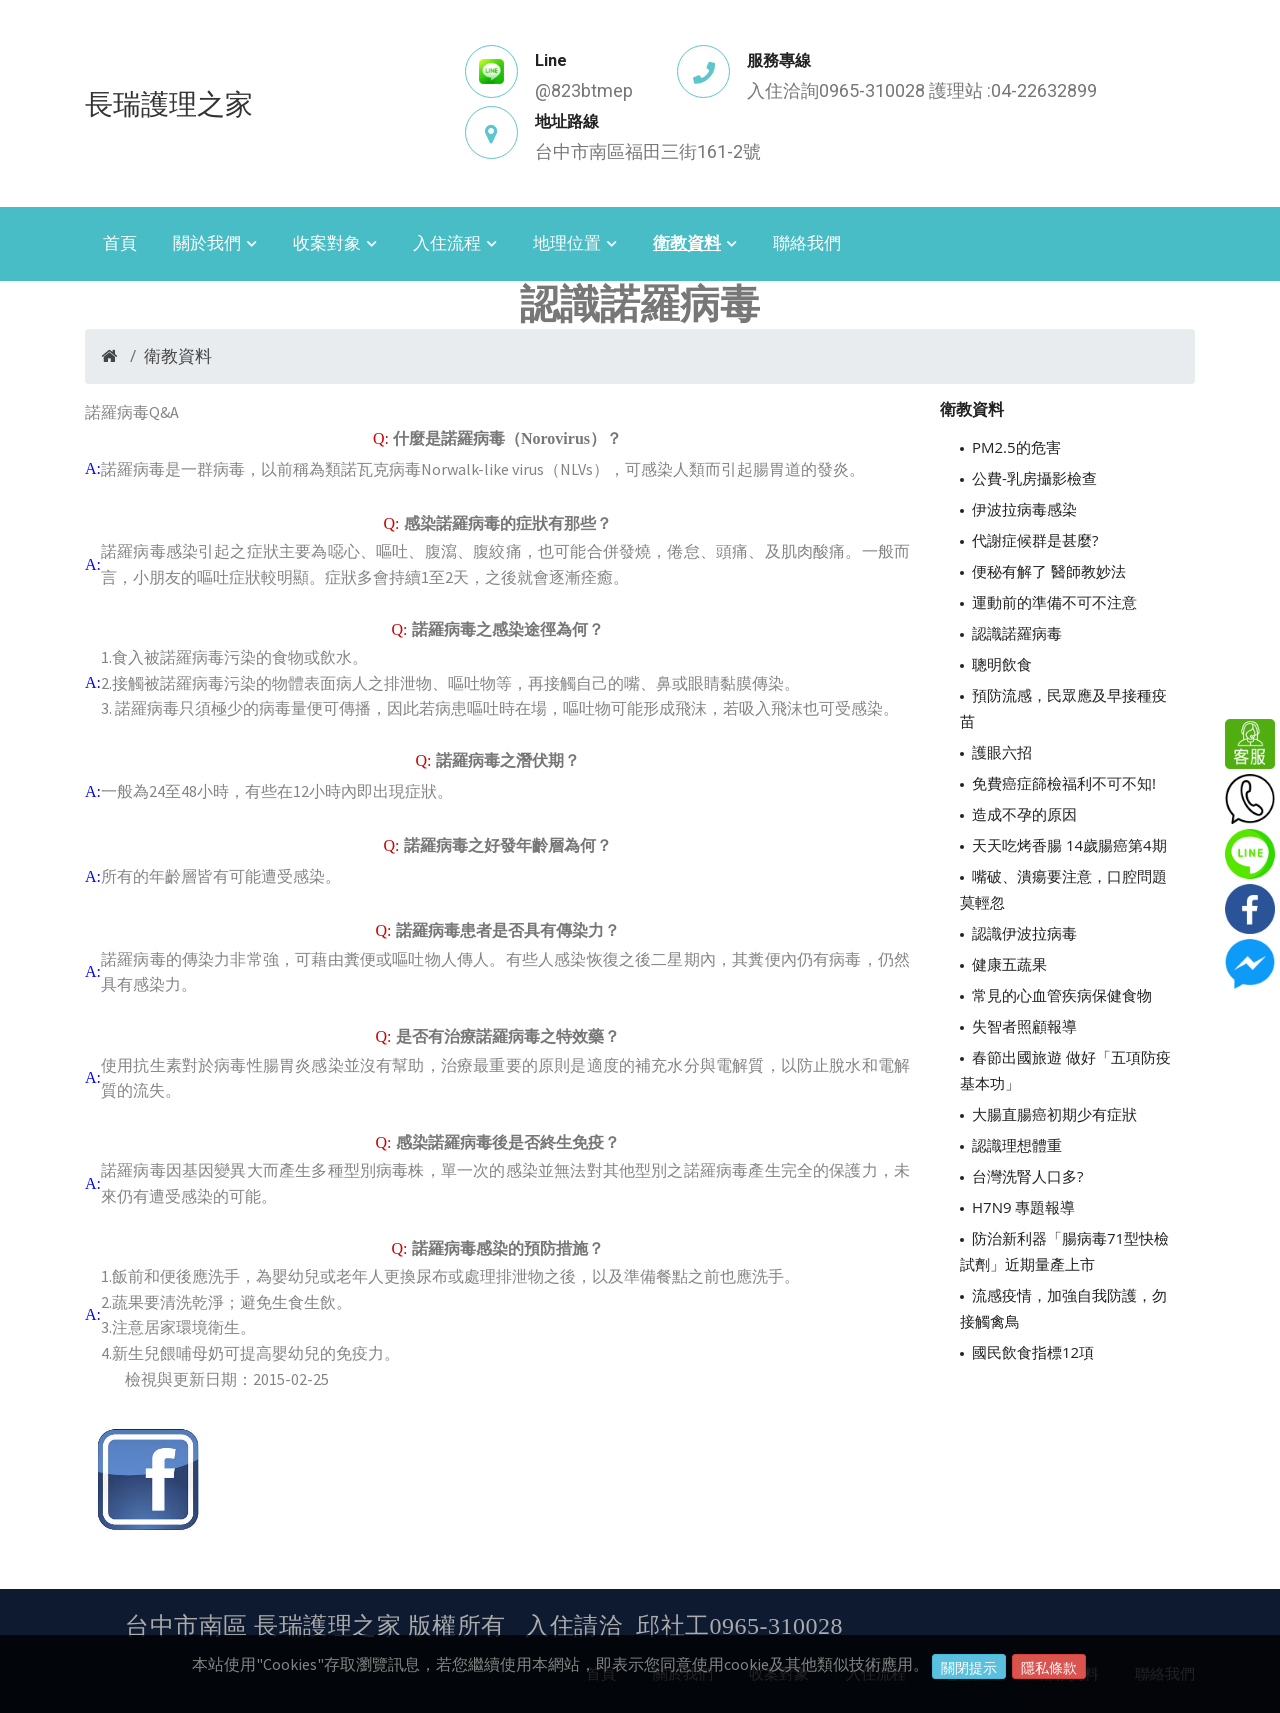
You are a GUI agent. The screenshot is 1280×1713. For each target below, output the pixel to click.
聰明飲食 (1002, 664)
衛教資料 (178, 355)
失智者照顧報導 (1024, 1026)
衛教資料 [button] (687, 243)
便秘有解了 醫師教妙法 (1049, 571)
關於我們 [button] (207, 243)
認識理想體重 (1017, 1145)
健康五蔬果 (1009, 964)
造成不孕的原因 (1024, 814)
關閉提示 (969, 1668)
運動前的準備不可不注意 (1054, 602)
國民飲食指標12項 (1033, 1352)
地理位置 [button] (567, 243)
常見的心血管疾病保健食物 (1062, 995)
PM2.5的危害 (1016, 447)
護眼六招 (1002, 752)
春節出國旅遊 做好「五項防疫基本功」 (1065, 1070)
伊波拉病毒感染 (1024, 509)
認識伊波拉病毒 (1024, 933)
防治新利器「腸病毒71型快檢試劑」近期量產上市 (1064, 1251)
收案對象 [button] (327, 243)
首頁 (120, 243)
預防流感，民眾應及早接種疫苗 (1063, 708)
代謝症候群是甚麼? (1035, 540)
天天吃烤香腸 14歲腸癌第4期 (1069, 845)
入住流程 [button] (447, 243)
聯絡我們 (807, 243)
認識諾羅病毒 (1017, 633)
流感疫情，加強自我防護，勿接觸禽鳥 (1063, 1308)
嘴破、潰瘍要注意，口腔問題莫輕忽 (1063, 889)
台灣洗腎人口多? (1027, 1176)
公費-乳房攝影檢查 (1034, 478)
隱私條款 (1049, 1668)
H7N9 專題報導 (1023, 1207)
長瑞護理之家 (169, 103)
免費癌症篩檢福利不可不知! (1064, 783)
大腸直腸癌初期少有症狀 (1054, 1114)
